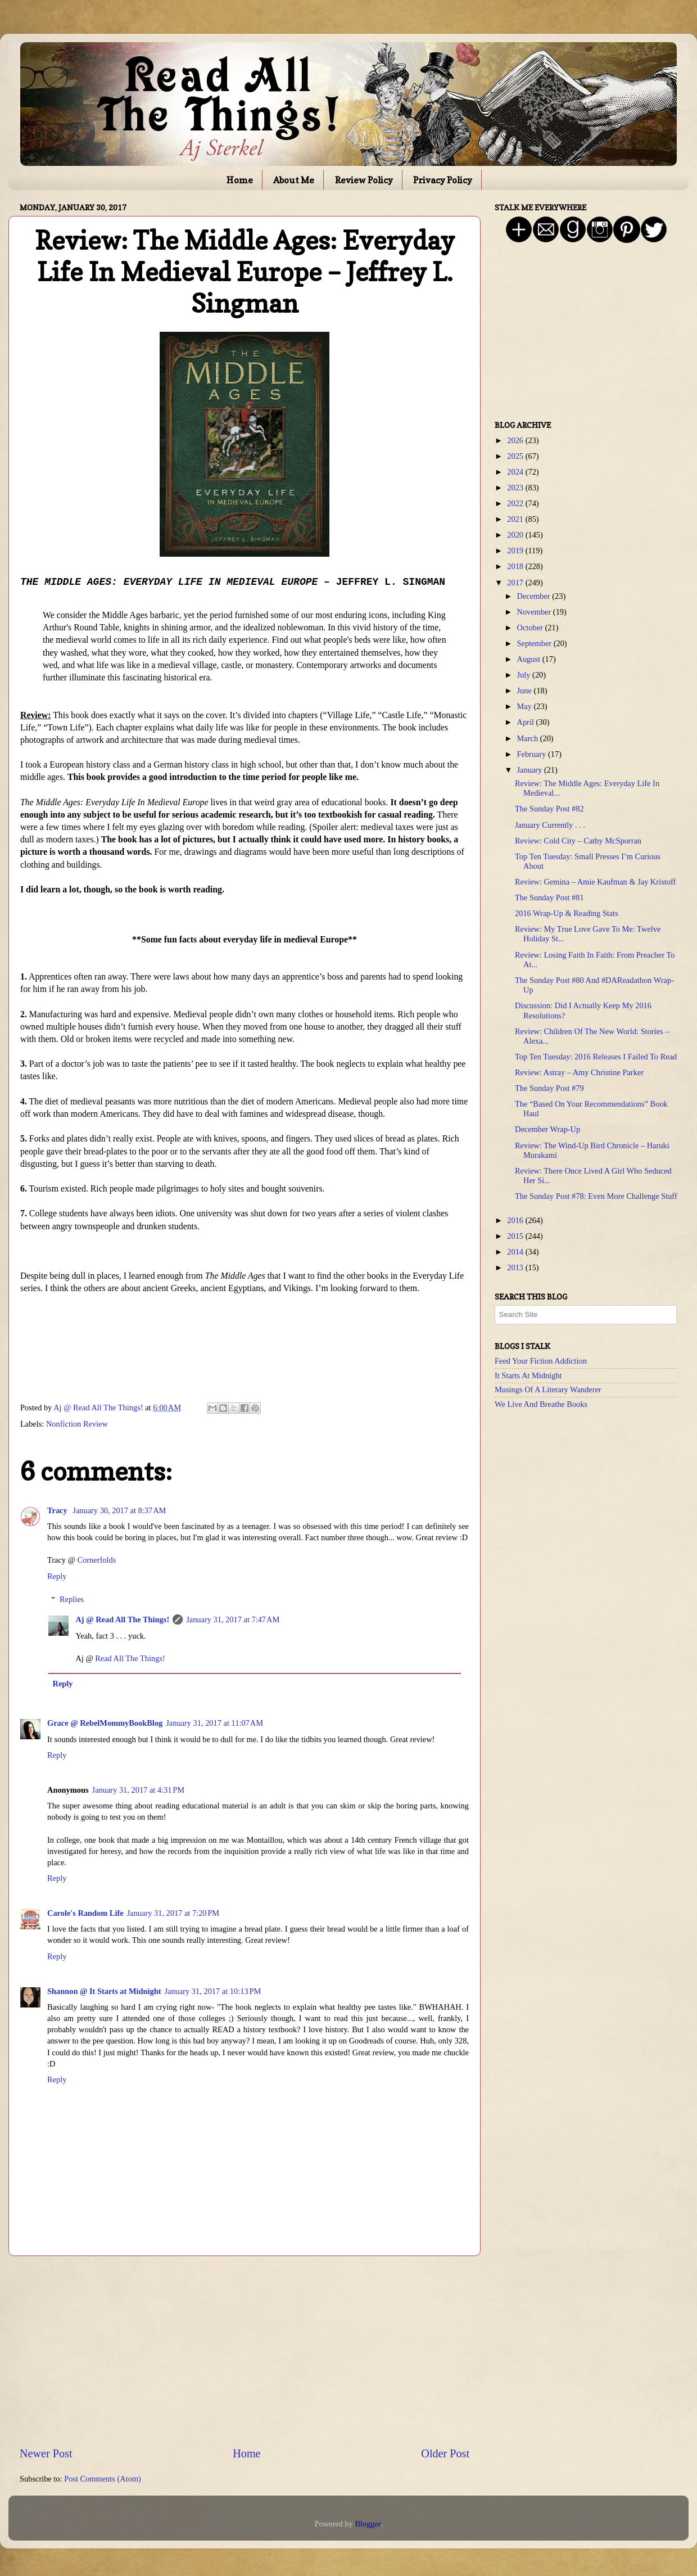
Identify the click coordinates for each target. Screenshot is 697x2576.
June (525, 690)
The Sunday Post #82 (549, 808)
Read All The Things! (130, 1658)
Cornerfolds (97, 1559)
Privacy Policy (442, 180)
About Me (293, 180)
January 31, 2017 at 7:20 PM (173, 1913)
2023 (516, 487)
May (525, 706)
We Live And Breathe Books (541, 1404)
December (535, 596)
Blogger (368, 2523)
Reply (56, 1576)
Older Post (445, 2453)
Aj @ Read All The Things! (122, 1619)
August (529, 659)
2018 (516, 566)
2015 (516, 1235)
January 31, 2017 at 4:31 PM (138, 1789)
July (525, 674)
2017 (516, 582)
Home (240, 180)
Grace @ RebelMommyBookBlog (104, 1722)
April (526, 722)
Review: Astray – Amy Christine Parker (579, 1072)
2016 (516, 1220)
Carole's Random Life (85, 1913)
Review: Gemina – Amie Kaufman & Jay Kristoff (595, 881)
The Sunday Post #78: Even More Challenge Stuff (596, 1196)
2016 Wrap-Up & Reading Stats (566, 913)
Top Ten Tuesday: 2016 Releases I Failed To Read (596, 1056)
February (533, 754)
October (531, 627)
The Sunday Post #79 (549, 1088)
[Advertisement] (244, 2350)
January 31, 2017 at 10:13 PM (213, 1991)
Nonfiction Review (77, 1423)
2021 (516, 519)
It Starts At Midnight (528, 1375)
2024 (516, 471)
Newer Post (46, 2453)
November (535, 611)
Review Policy (364, 180)
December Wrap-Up (547, 1129)
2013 (516, 1267)
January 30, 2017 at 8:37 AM (119, 1510)
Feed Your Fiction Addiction (541, 1360)
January (530, 769)
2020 (516, 534)
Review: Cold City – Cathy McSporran (578, 840)
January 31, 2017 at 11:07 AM (214, 1722)
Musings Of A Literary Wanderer (548, 1389)
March (528, 738)
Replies (72, 1599)
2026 (516, 440)
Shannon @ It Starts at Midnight (104, 1991)
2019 (516, 550)
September (535, 643)
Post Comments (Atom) (102, 2478)
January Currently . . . (550, 824)
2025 (516, 456)
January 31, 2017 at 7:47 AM (232, 1619)
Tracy (58, 1510)
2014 (516, 1251)
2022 (516, 503)
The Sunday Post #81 (549, 897)
